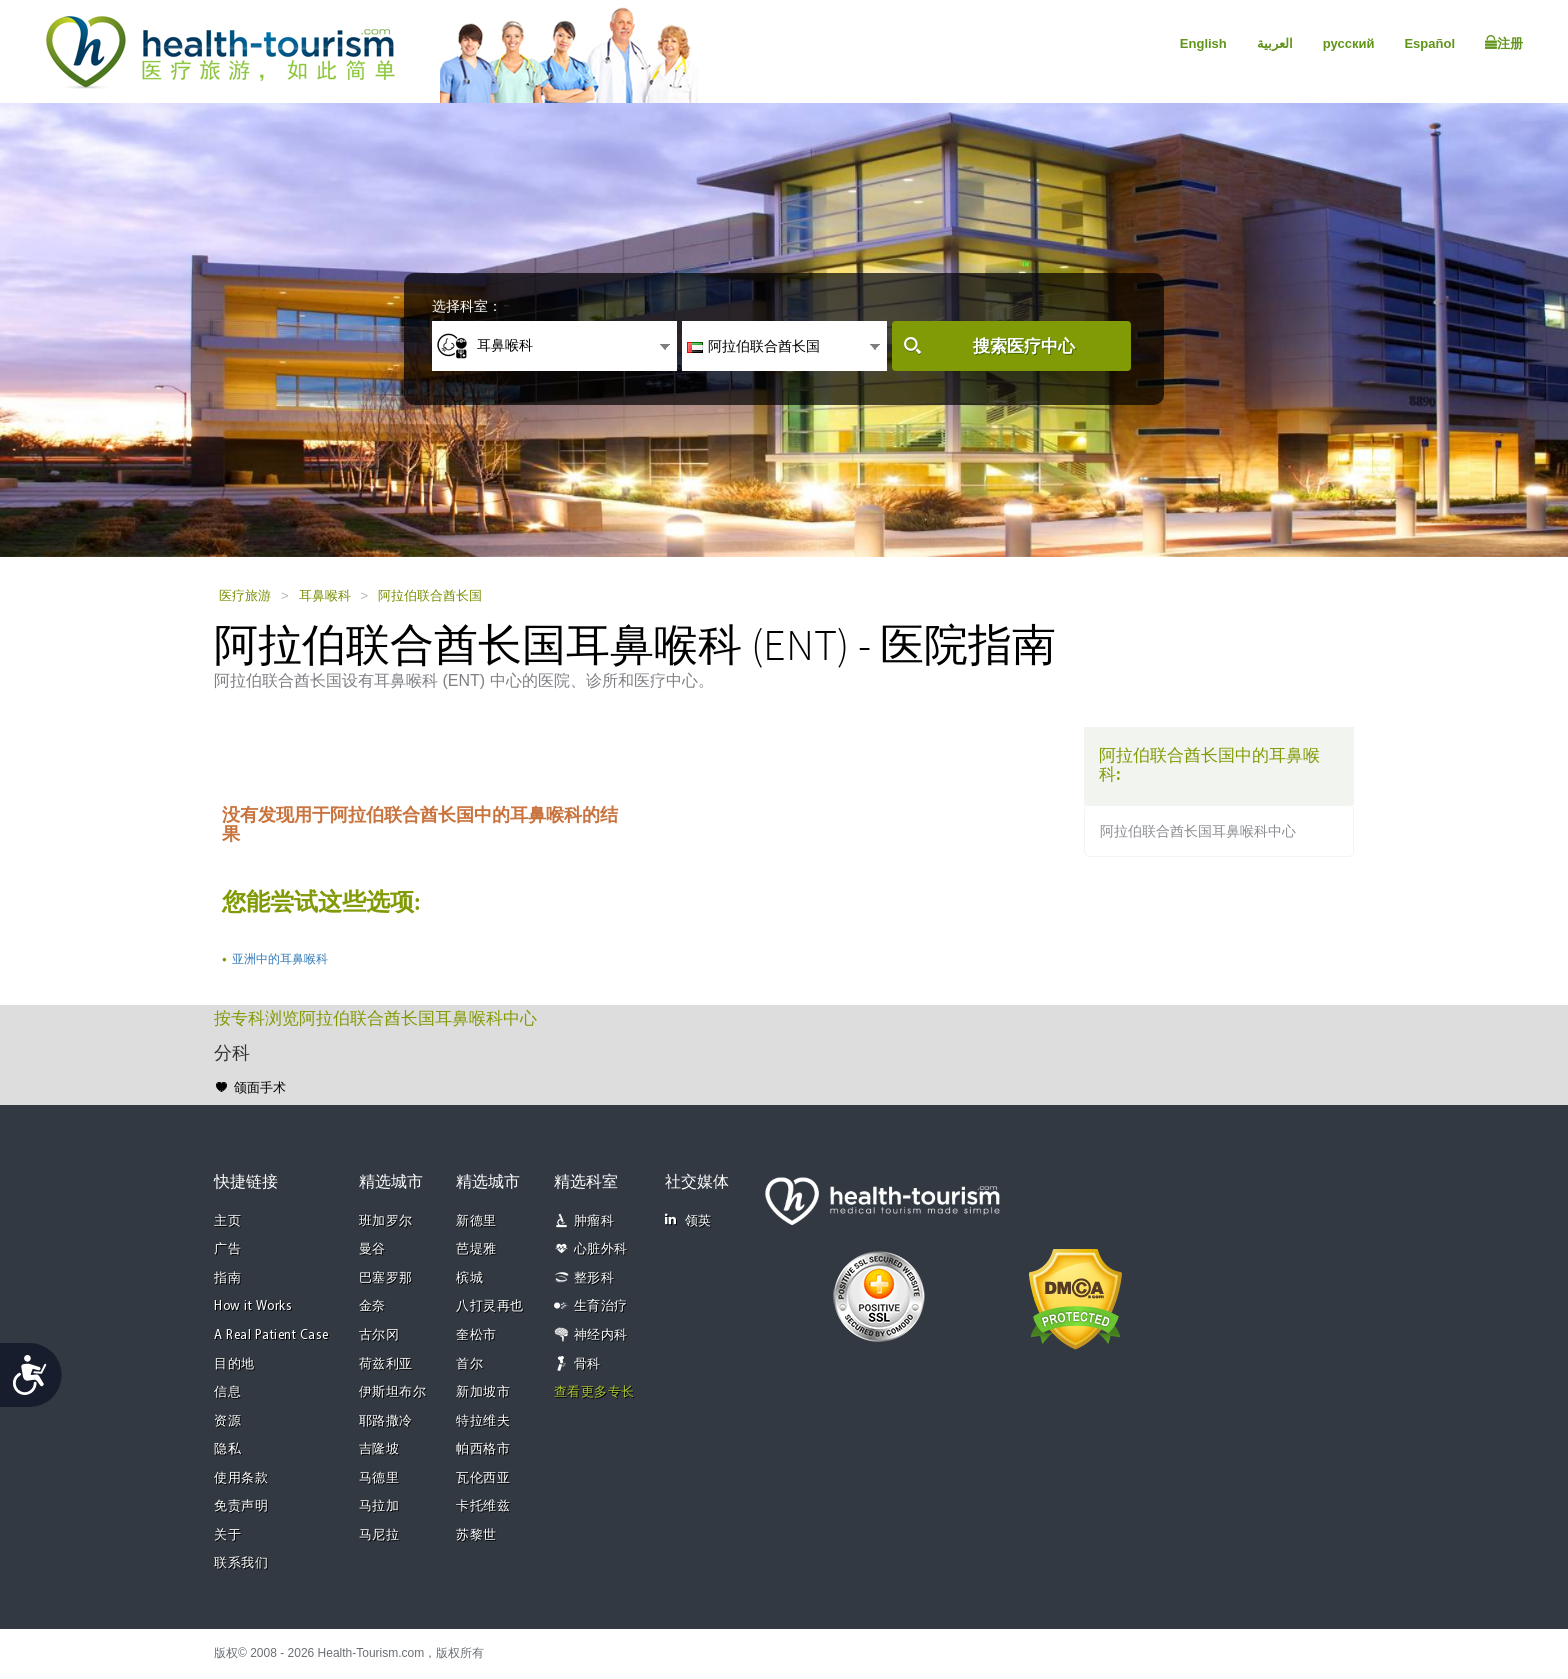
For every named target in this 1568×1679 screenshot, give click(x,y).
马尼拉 (379, 1535)
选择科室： (467, 306)
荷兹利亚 (386, 1364)
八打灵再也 (490, 1306)
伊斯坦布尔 (393, 1392)
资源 (227, 1421)
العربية (1275, 43)
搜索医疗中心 (1024, 346)
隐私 (227, 1449)
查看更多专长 (594, 1392)
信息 (227, 1392)
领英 (688, 1220)
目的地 (234, 1364)
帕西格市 (483, 1449)
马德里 (379, 1478)
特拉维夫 (483, 1421)
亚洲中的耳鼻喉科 (280, 959)
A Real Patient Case (271, 1335)
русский (1349, 43)
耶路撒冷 (386, 1421)
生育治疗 (601, 1306)
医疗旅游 (245, 595)
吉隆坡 (379, 1449)
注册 (1504, 43)
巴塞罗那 (386, 1278)
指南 (227, 1278)
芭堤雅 (476, 1249)
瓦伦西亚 (483, 1478)
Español (1429, 43)
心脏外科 (601, 1249)
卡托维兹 (483, 1506)
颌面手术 (260, 1087)
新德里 (476, 1221)
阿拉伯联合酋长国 (430, 595)
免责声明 (241, 1506)
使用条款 (241, 1478)
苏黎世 (476, 1535)
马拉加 (379, 1506)
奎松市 (476, 1335)
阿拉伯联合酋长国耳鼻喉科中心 (1198, 831)
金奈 (372, 1306)
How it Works (253, 1306)
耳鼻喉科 (325, 595)
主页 (227, 1221)
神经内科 (601, 1335)
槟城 (469, 1278)
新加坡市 (483, 1392)
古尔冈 (379, 1335)
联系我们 (241, 1563)
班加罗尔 (386, 1221)
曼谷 (372, 1249)
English (1203, 43)
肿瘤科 (594, 1221)
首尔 (469, 1364)
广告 (227, 1249)
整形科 (594, 1278)
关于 (227, 1535)
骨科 (587, 1364)
